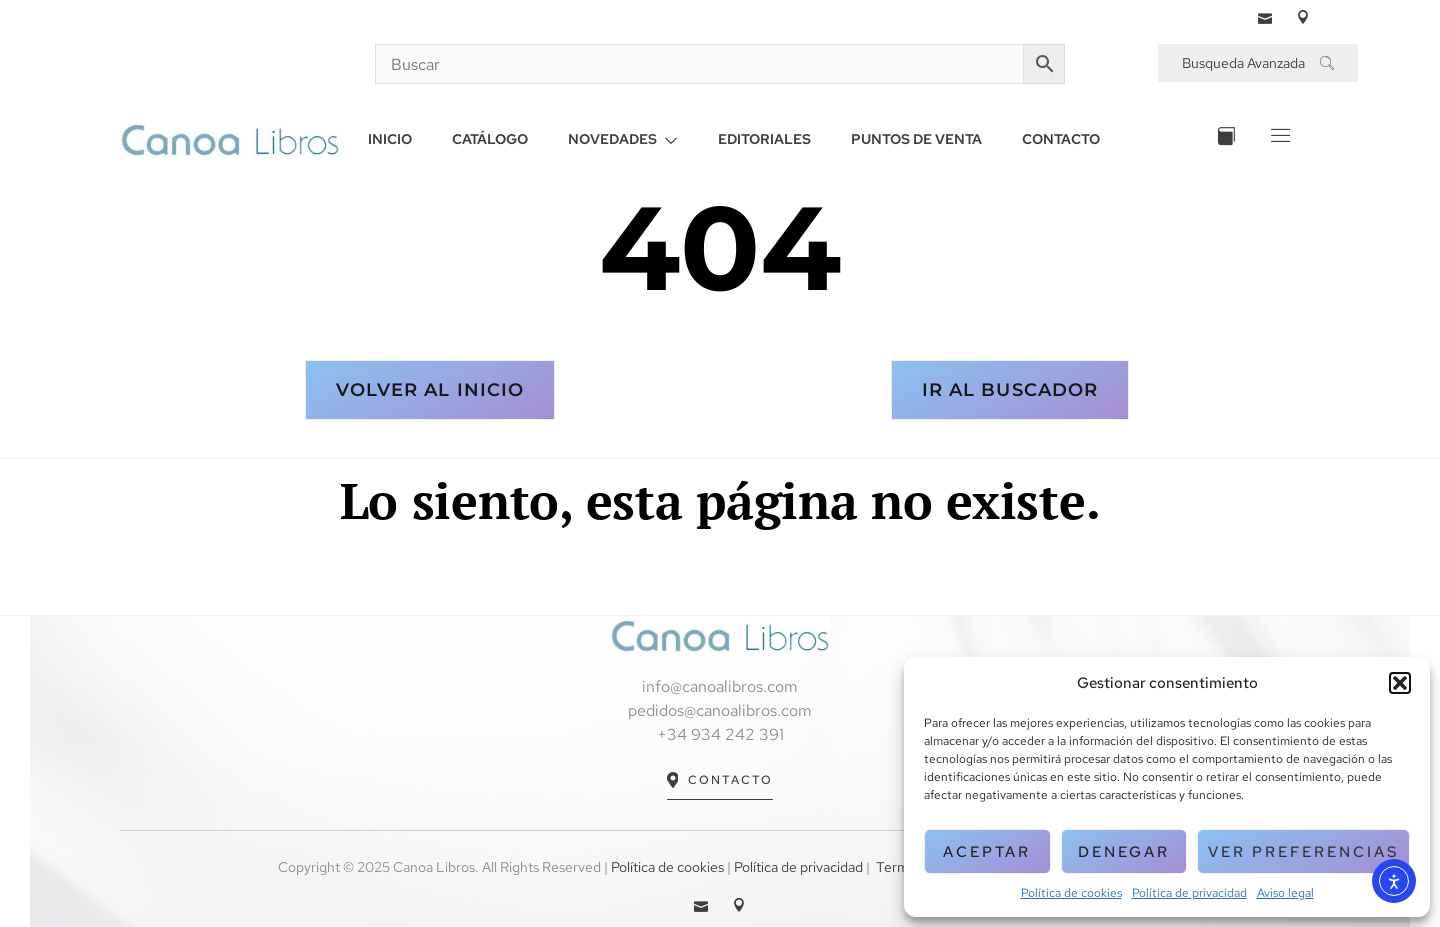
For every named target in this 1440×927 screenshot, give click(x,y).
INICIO (390, 139)
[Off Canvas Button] (1278, 139)
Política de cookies (1071, 893)
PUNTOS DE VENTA (916, 139)
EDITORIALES (764, 139)
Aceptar (987, 852)
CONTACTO (1061, 139)
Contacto (720, 780)
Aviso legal (1285, 893)
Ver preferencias (1303, 852)
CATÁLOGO (490, 139)
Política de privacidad (1189, 893)
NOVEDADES (623, 139)
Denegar (1124, 852)
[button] (1400, 683)
